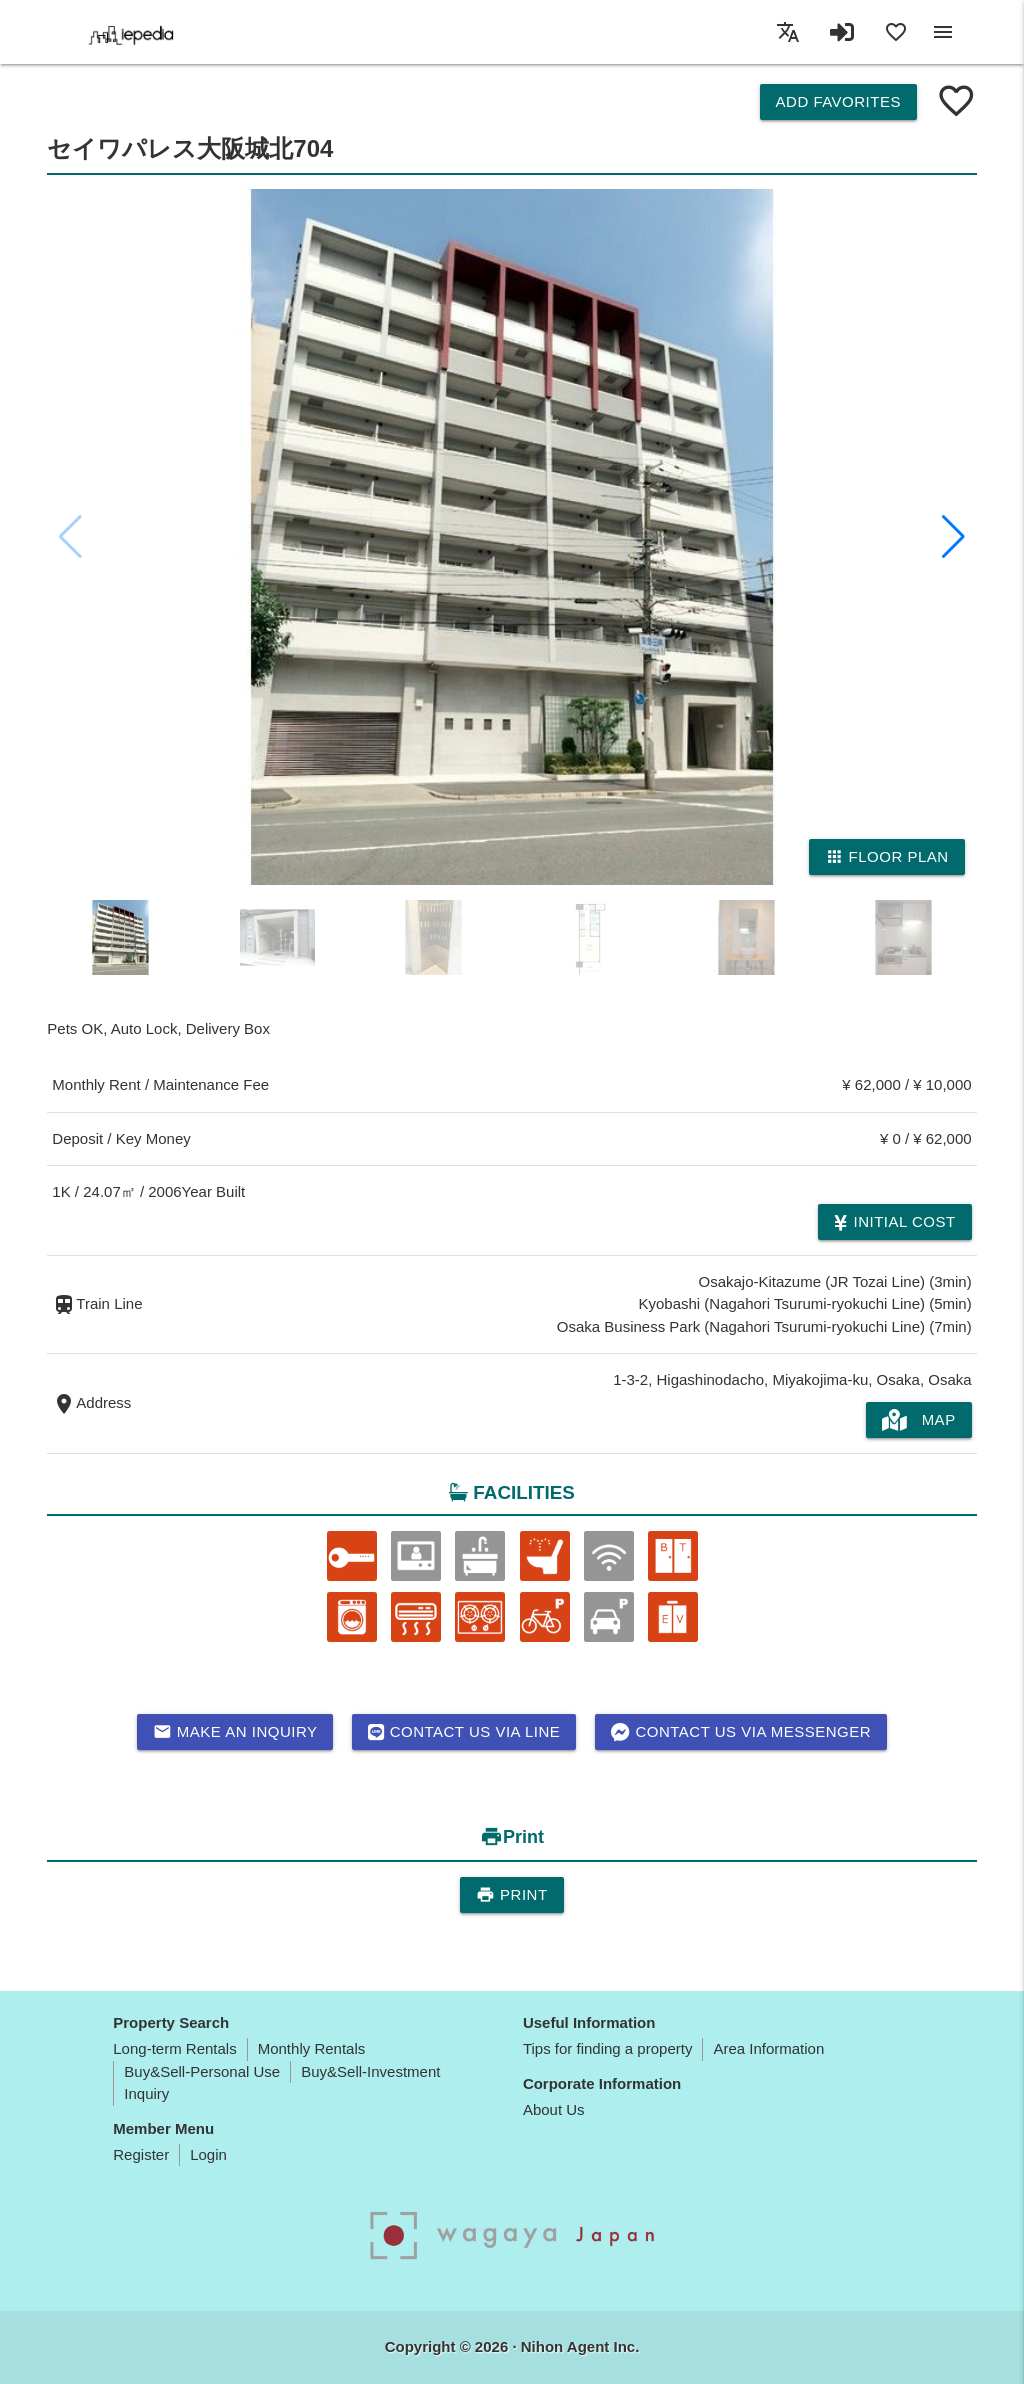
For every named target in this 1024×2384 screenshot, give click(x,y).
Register (141, 2154)
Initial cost (894, 1222)
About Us (554, 2109)
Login (208, 2154)
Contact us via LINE (464, 1732)
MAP (919, 1420)
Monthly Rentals (312, 2048)
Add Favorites (838, 101)
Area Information (768, 2048)
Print (511, 1895)
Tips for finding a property (608, 2048)
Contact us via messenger (741, 1732)
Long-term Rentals (174, 2048)
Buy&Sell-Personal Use (202, 2071)
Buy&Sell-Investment (370, 2071)
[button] (953, 537)
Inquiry (146, 2093)
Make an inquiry (235, 1732)
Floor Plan (887, 857)
